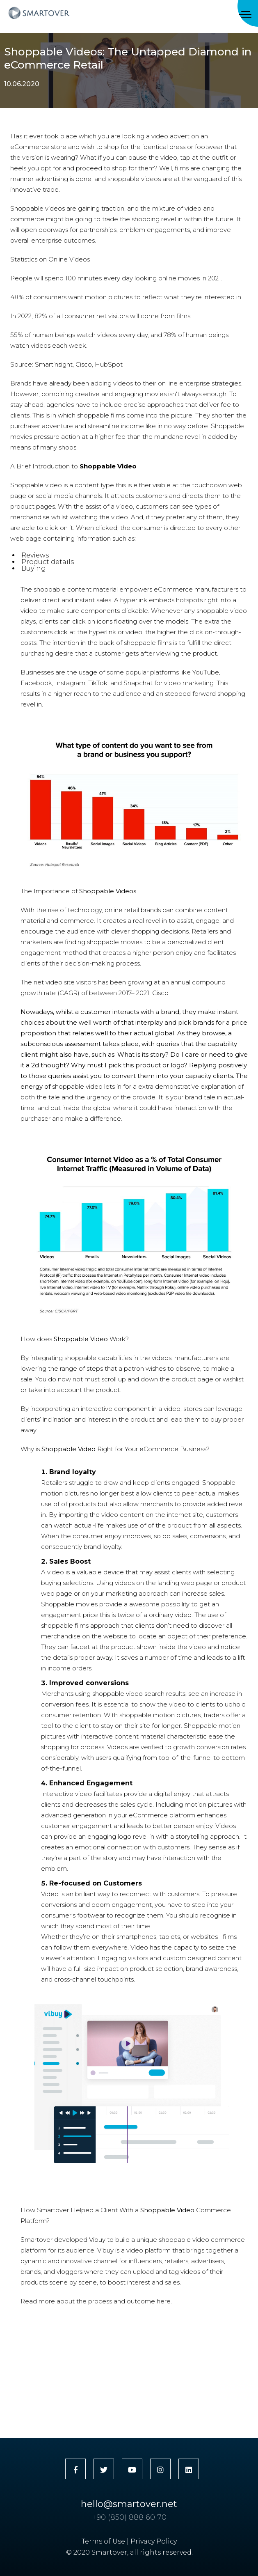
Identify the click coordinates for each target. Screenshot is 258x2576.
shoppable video (221, 611)
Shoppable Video (81, 1339)
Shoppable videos (37, 208)
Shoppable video (36, 485)
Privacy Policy (153, 2541)
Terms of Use (103, 2541)
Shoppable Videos (107, 891)
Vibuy (97, 2239)
